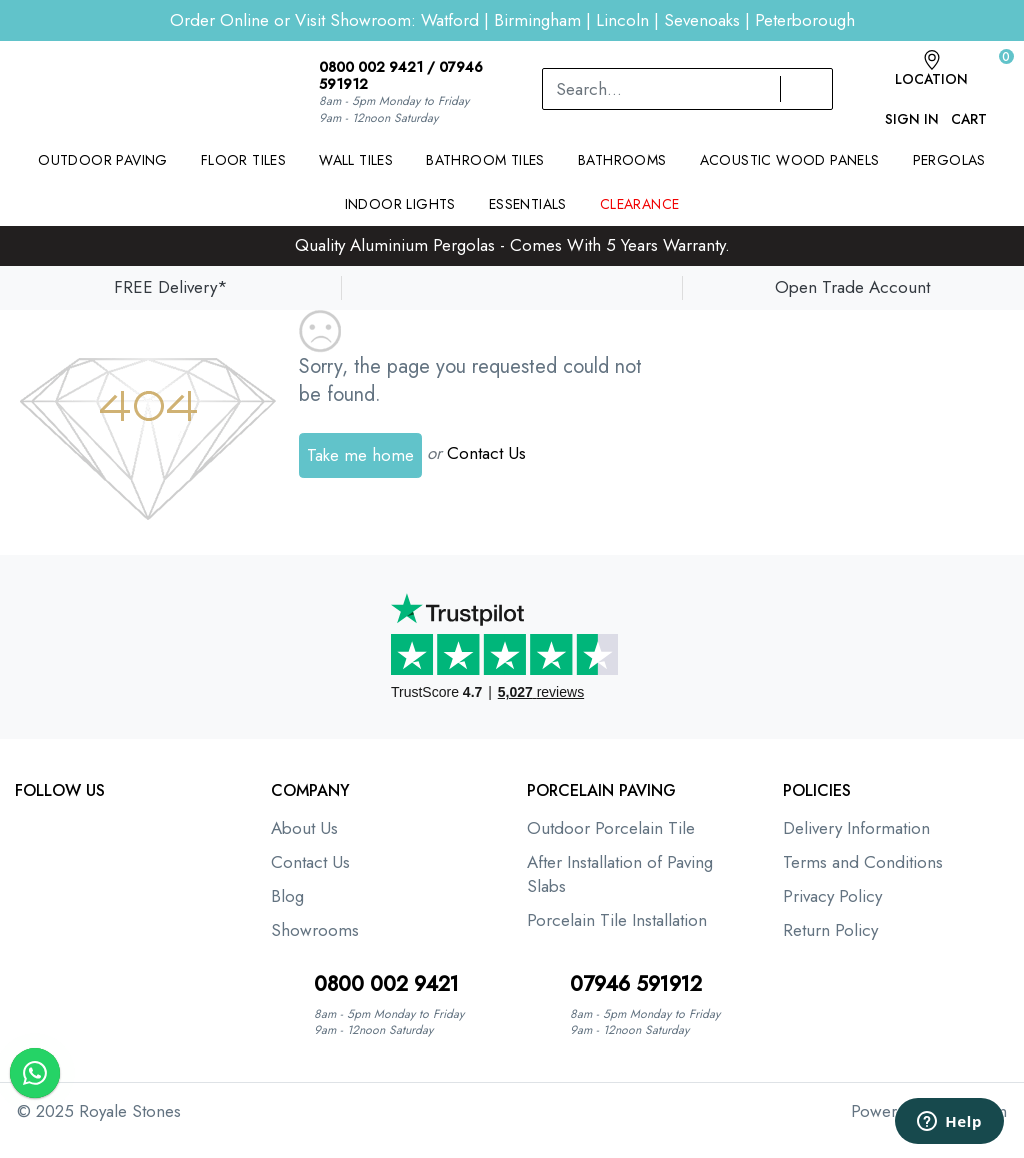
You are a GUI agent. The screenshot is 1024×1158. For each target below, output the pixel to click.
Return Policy (830, 930)
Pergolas (949, 160)
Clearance (640, 204)
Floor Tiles (243, 160)
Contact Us (486, 453)
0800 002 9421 (371, 67)
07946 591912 (636, 984)
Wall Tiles (356, 160)
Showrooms (315, 930)
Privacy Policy (832, 896)
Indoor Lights (400, 204)
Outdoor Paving (103, 160)
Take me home (360, 455)
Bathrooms (622, 160)
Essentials (528, 204)
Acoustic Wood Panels (790, 160)
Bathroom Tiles (485, 160)
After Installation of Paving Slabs (620, 874)
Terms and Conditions (863, 862)
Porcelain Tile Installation (617, 920)
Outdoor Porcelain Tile (611, 828)
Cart (969, 109)
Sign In (912, 109)
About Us (304, 828)
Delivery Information (856, 828)
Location (931, 69)
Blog (287, 896)
